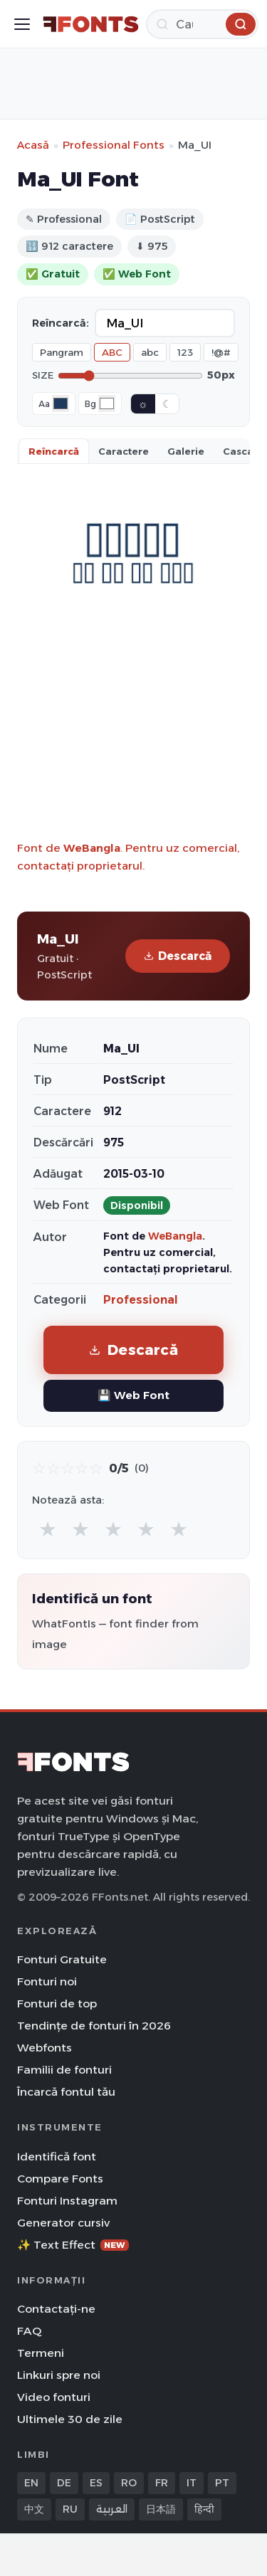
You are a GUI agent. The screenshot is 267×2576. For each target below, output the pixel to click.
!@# (221, 352)
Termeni (40, 2353)
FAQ (29, 2331)
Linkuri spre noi (58, 2375)
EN (31, 2482)
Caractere (123, 451)
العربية (111, 2509)
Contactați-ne (56, 2309)
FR (161, 2482)
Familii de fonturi (64, 2069)
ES (96, 2482)
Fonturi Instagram (67, 2200)
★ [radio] (47, 1528)
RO (129, 2482)
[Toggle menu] (22, 24)
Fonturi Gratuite (62, 1959)
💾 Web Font (133, 1395)
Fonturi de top (57, 2003)
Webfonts (44, 2047)
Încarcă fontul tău (66, 2092)
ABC (112, 352)
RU (70, 2509)
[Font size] (130, 375)
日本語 (161, 2509)
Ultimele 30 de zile (69, 2419)
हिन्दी (204, 2509)
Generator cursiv (63, 2222)
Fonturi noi (47, 1981)
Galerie (185, 451)
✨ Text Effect (73, 2245)
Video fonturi (53, 2397)
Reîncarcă (53, 451)
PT (222, 2482)
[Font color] (60, 403)
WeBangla (91, 848)
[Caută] (202, 24)
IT (192, 2482)
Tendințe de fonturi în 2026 (94, 2025)
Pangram (61, 352)
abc (150, 352)
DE (64, 2482)
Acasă (33, 145)
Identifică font (56, 2156)
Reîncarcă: (60, 323)
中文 (34, 2509)
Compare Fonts (60, 2178)
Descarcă (177, 956)
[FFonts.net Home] (91, 24)
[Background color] (106, 403)
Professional (140, 1300)
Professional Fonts (113, 145)
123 (185, 352)
